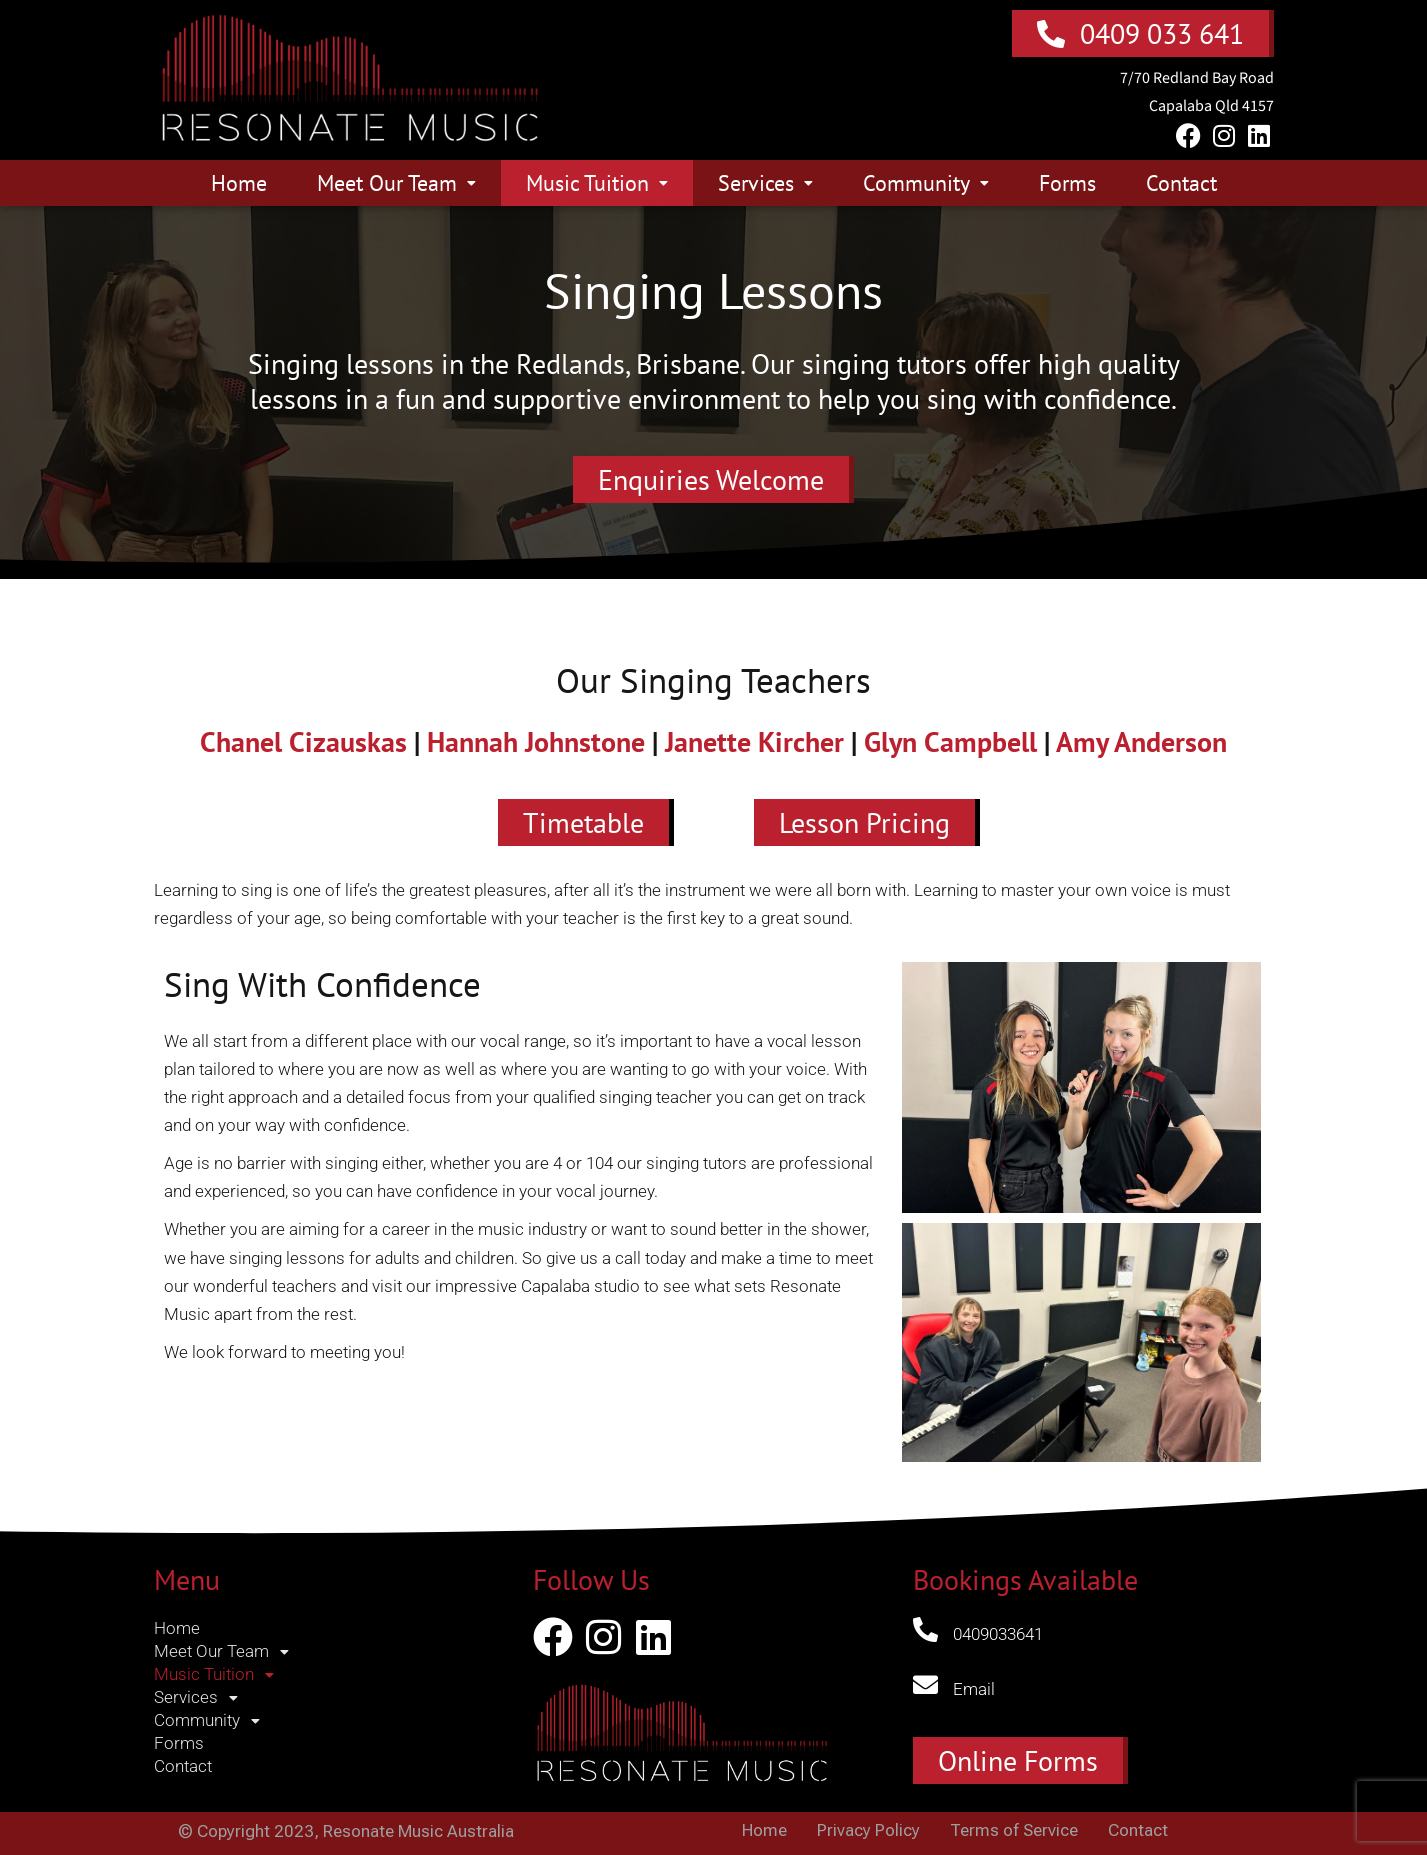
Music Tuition (597, 183)
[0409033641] (925, 1629)
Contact (1181, 183)
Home (239, 183)
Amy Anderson (1141, 741)
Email (974, 1689)
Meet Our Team (396, 183)
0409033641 (998, 1634)
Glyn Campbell (950, 741)
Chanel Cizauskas (303, 741)
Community (926, 183)
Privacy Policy (868, 1830)
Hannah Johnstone (536, 741)
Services (765, 183)
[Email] (925, 1684)
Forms (1067, 183)
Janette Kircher (754, 741)
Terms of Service (1014, 1830)
